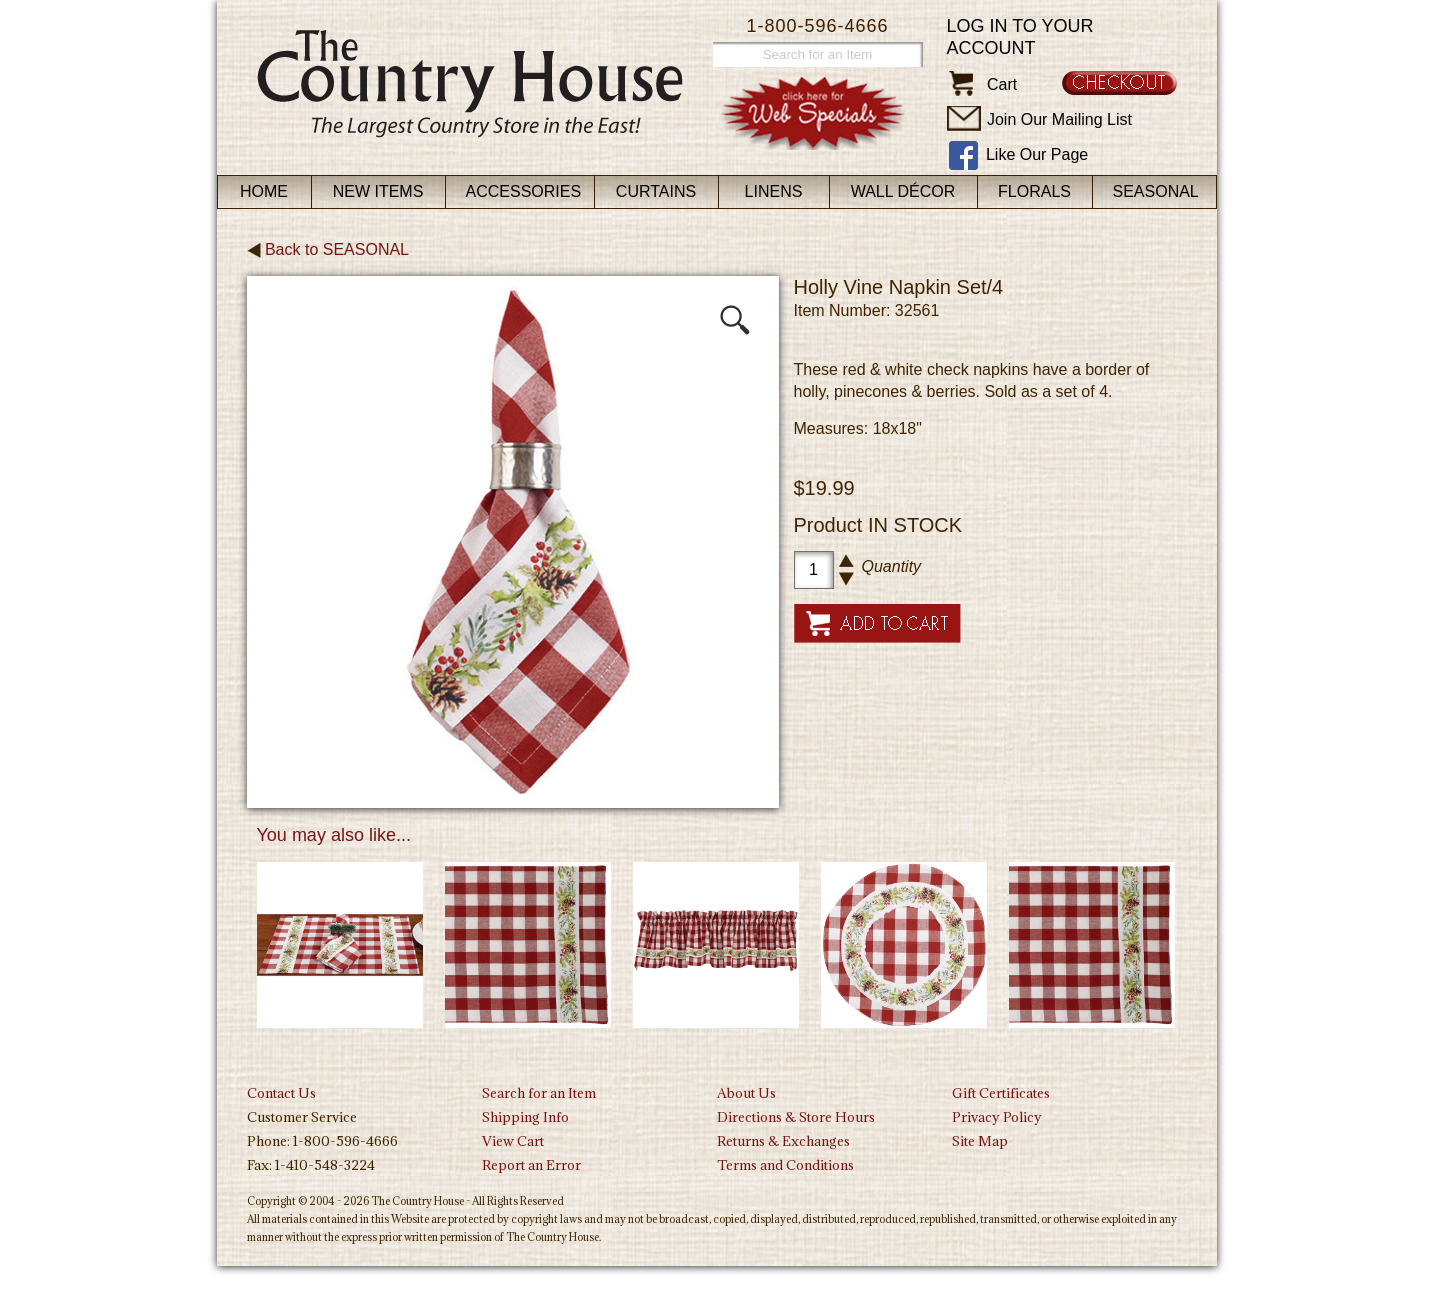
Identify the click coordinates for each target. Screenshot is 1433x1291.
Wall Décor (903, 191)
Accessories (524, 191)
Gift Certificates (1001, 1093)
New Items (378, 191)
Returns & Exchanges (783, 1141)
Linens (774, 191)
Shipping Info (525, 1117)
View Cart (513, 1141)
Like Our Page (1037, 154)
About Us (746, 1093)
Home (264, 191)
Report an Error (531, 1165)
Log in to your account (1020, 37)
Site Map (980, 1141)
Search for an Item (539, 1093)
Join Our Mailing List (1059, 119)
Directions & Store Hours (796, 1117)
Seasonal (1156, 191)
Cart (1002, 84)
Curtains (656, 191)
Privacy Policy (997, 1117)
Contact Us (281, 1093)
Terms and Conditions (785, 1165)
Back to (328, 249)
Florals (1034, 191)
